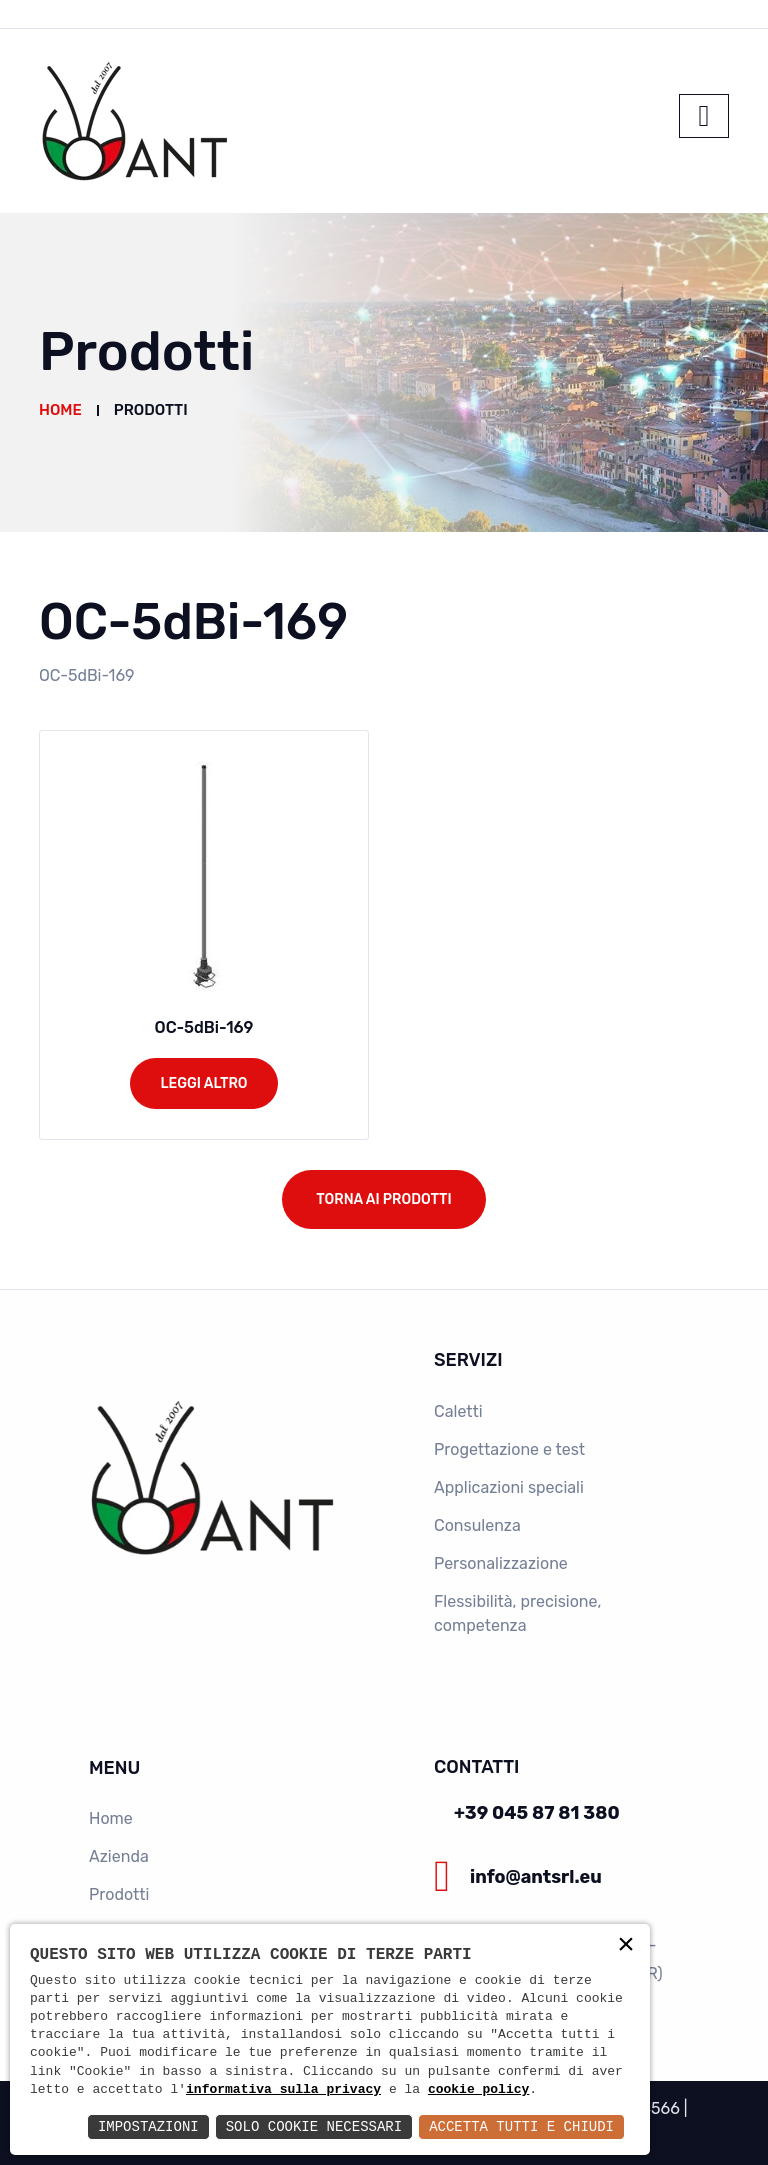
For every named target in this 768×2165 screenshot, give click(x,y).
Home (60, 410)
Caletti (458, 1411)
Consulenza (477, 1525)
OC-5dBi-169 (204, 1027)
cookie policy (478, 2090)
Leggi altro (203, 1083)
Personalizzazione (501, 1563)
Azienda (119, 1856)
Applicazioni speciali (509, 1487)
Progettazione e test (509, 1449)
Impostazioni (148, 2126)
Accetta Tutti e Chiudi (521, 2126)
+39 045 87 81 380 (537, 1813)
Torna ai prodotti (384, 1199)
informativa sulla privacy (283, 2090)
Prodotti (119, 1894)
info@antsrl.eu (536, 1877)
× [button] (626, 1946)
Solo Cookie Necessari (314, 2126)
